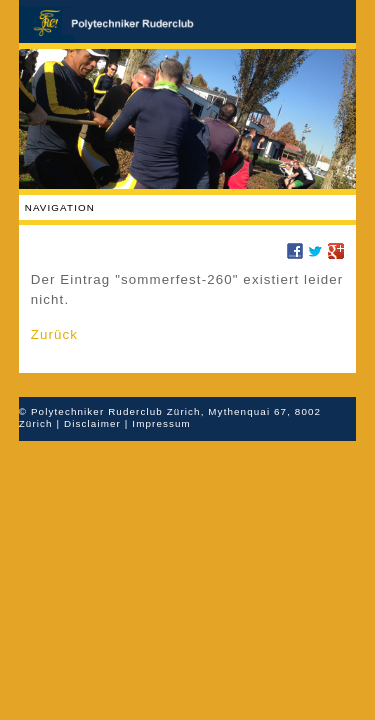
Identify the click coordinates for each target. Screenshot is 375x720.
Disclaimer (92, 423)
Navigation (60, 207)
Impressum (161, 423)
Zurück (54, 334)
